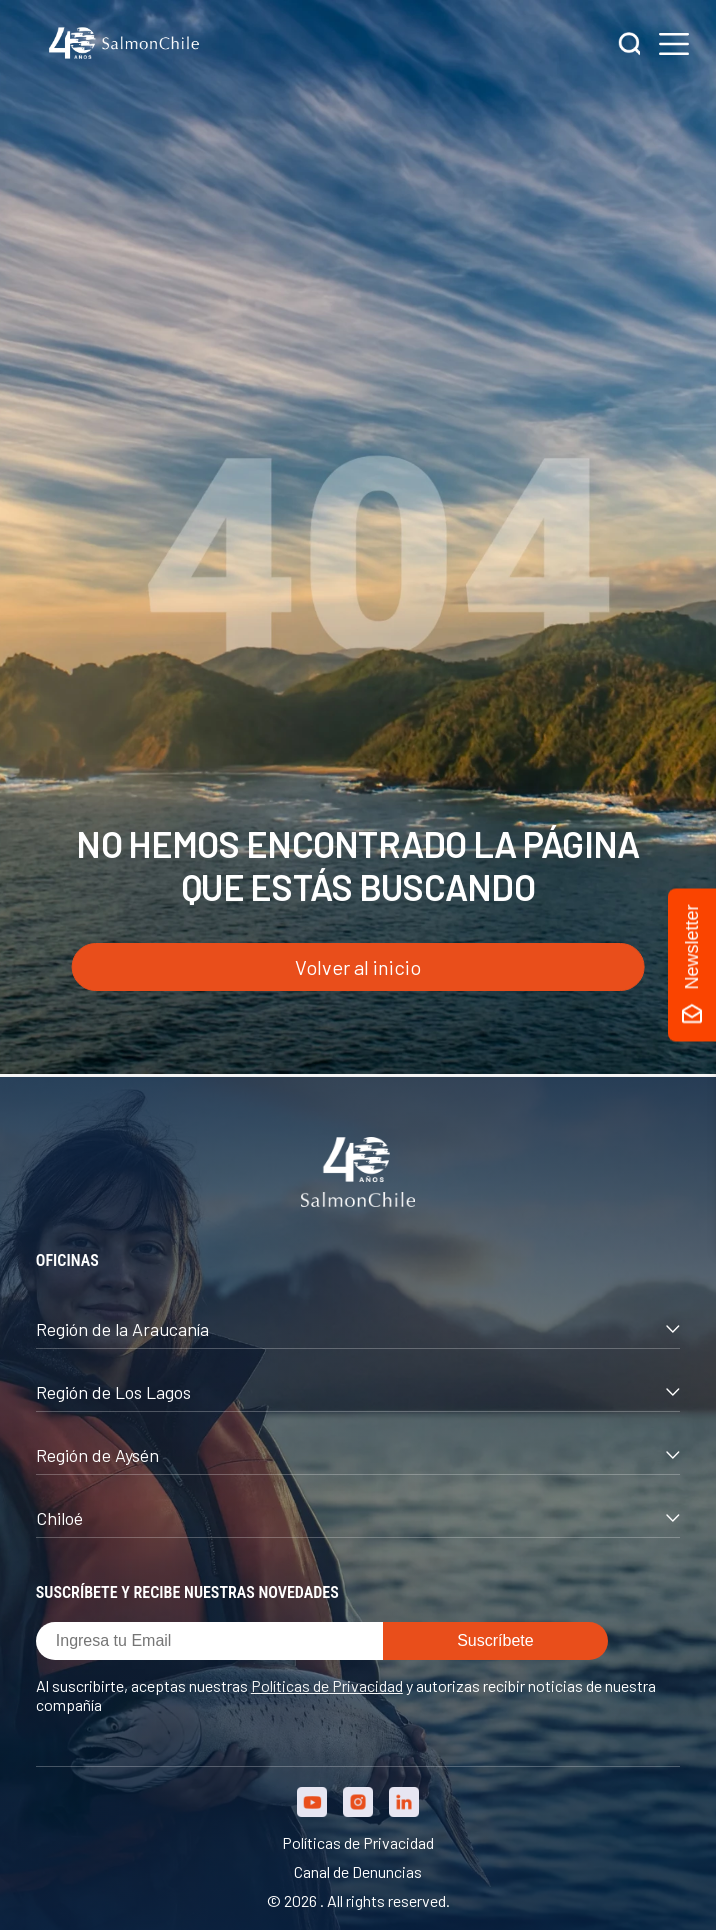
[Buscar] (630, 45)
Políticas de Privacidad (327, 1685)
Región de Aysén (358, 1455)
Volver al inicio (358, 967)
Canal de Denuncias (358, 1871)
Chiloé (358, 1518)
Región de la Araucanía (358, 1329)
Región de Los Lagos (358, 1392)
